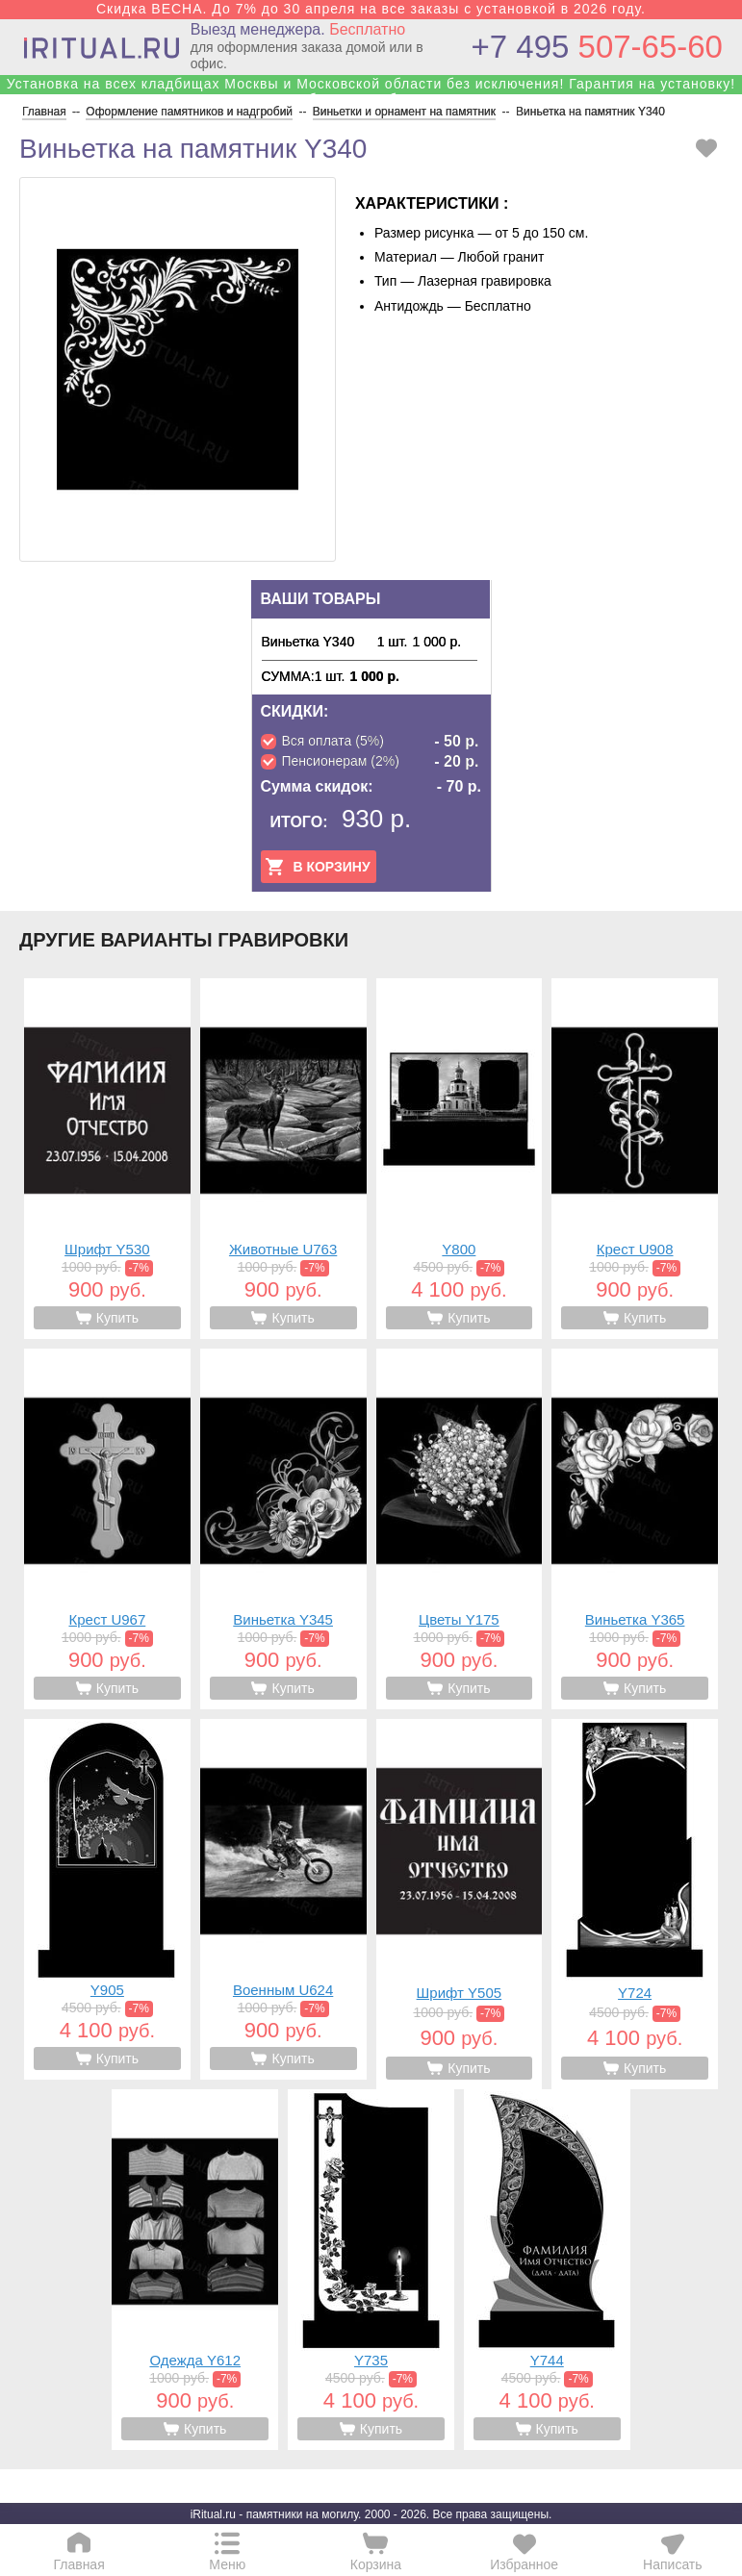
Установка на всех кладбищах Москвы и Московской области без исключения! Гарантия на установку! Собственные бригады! (371, 91)
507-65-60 (597, 46)
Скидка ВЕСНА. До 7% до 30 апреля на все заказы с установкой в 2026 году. (371, 8)
